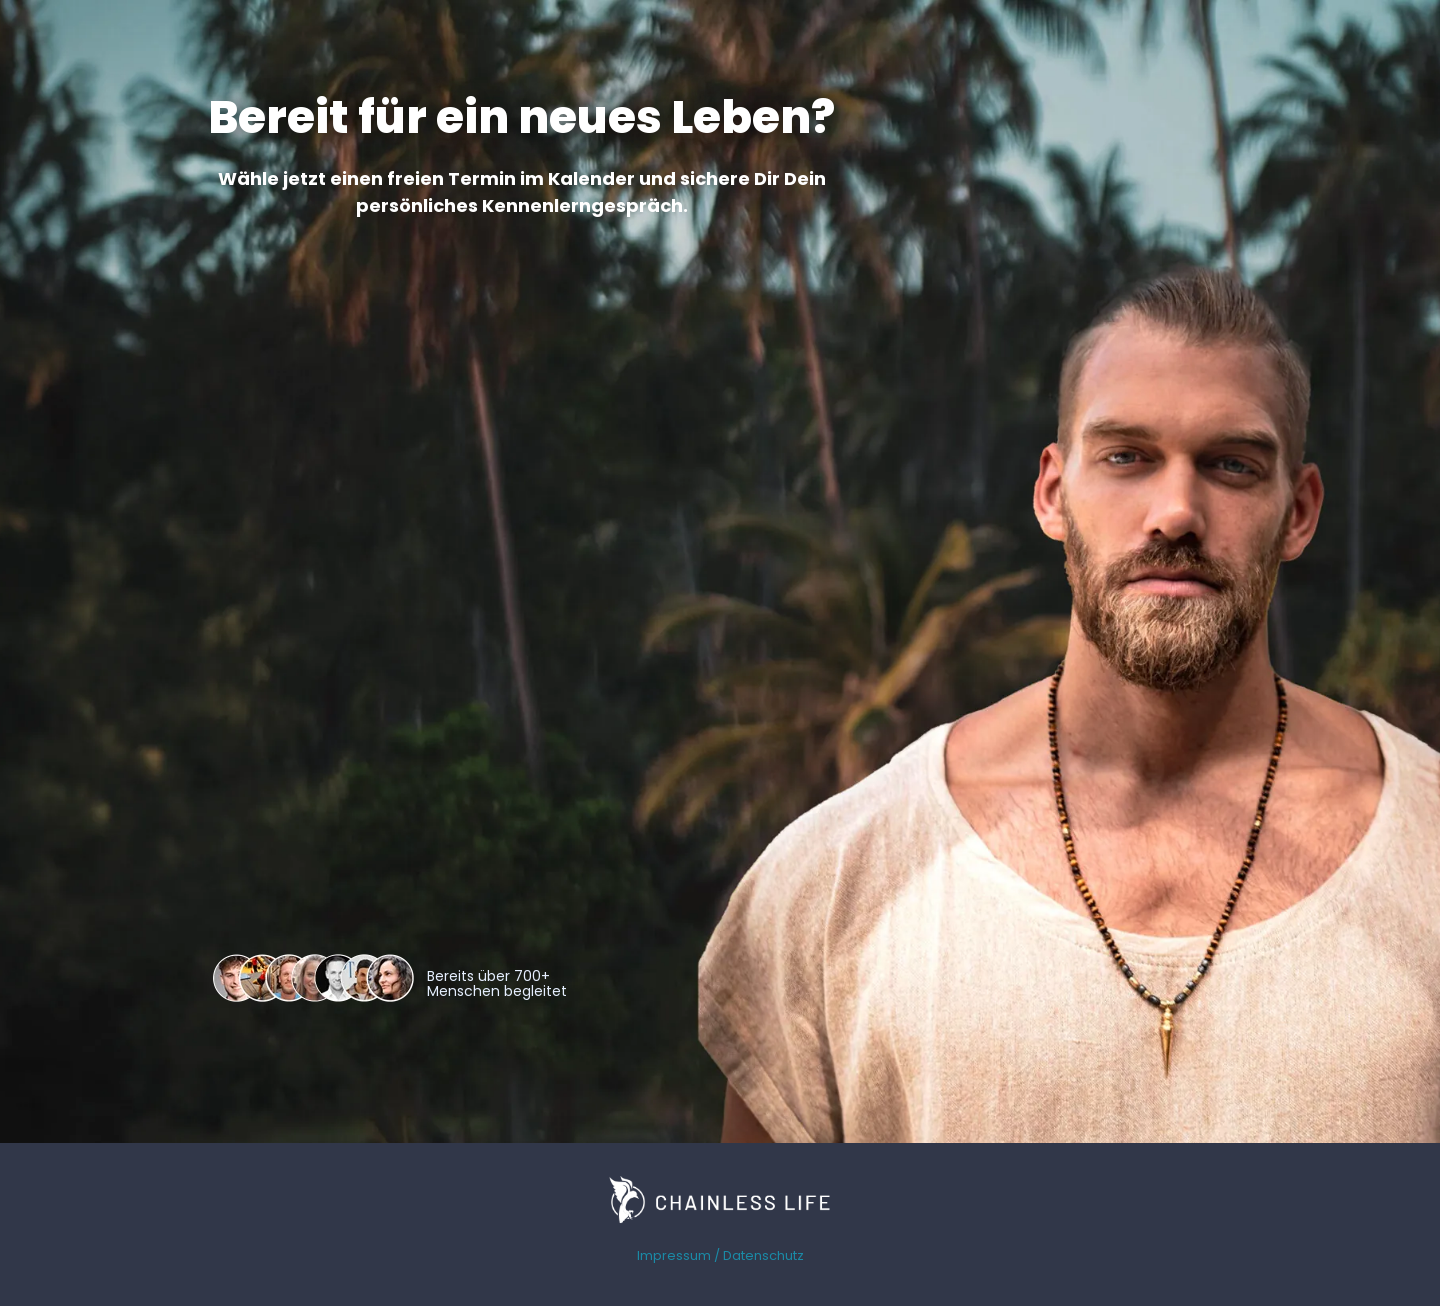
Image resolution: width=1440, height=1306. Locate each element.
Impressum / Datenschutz (720, 1255)
